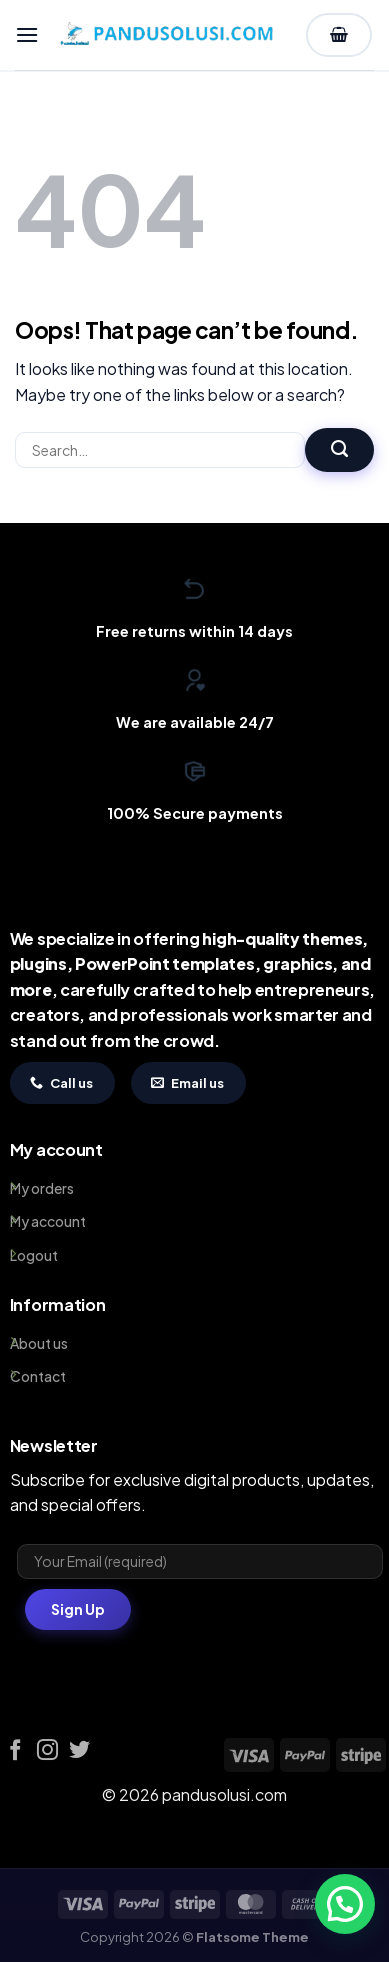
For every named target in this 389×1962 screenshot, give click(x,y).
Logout (34, 1255)
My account (48, 1221)
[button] (27, 34)
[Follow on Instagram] (47, 1751)
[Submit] (339, 450)
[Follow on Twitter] (79, 1751)
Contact (38, 1376)
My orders (42, 1188)
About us (39, 1343)
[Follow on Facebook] (15, 1751)
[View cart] (339, 35)
